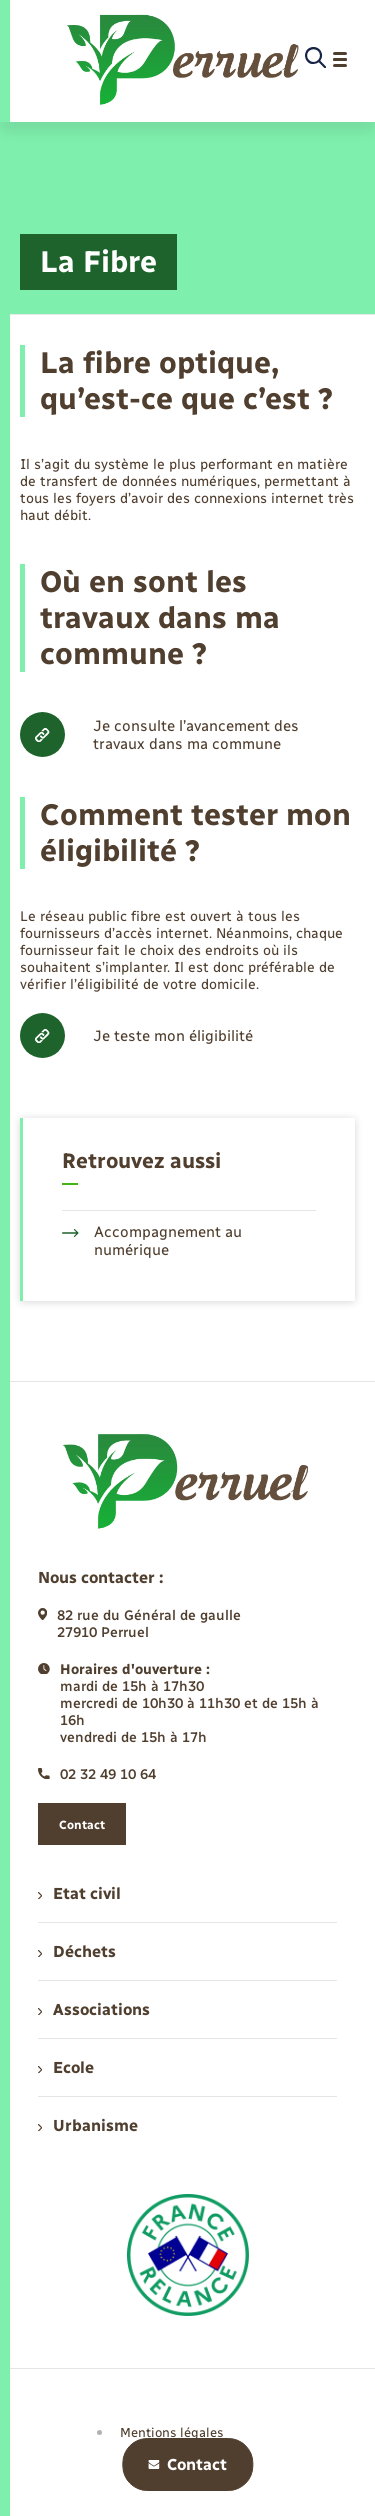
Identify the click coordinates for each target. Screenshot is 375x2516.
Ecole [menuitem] (66, 2067)
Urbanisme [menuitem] (88, 2125)
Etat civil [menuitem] (79, 1893)
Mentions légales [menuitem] (172, 2432)
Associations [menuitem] (94, 2009)
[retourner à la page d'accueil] (184, 59)
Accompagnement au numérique (152, 1241)
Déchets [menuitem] (77, 1951)
